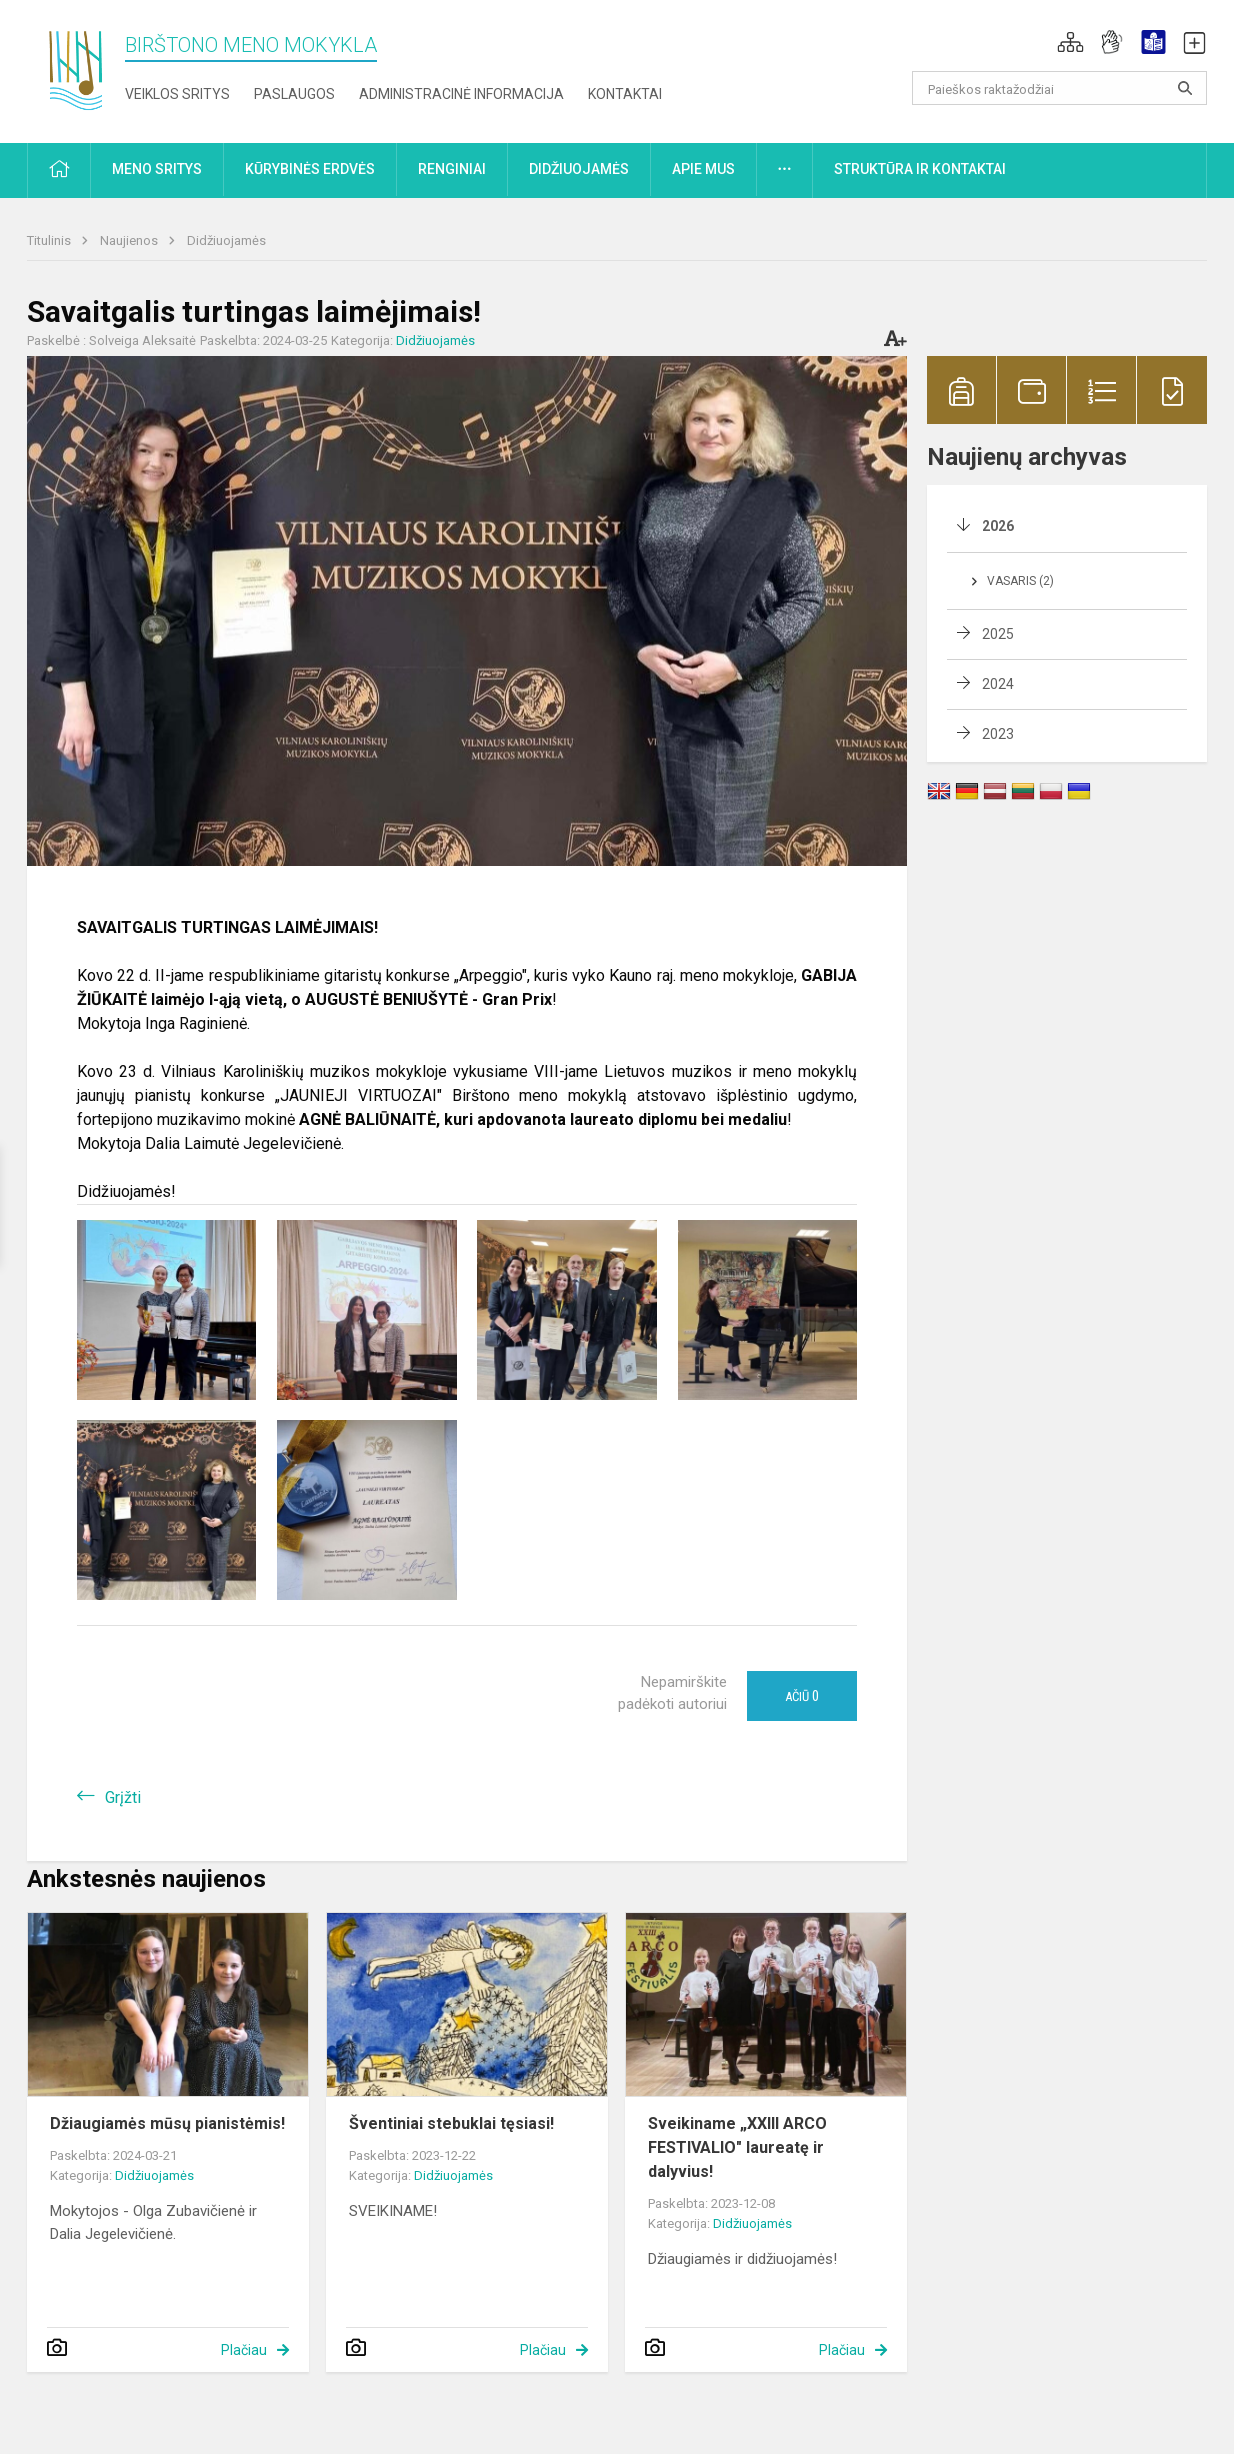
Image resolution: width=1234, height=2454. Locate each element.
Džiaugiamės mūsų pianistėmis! (167, 2123)
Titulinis (50, 240)
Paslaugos (294, 94)
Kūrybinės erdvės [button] (310, 169)
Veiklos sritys (177, 94)
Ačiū (802, 1696)
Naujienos (130, 240)
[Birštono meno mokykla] (76, 67)
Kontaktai (625, 94)
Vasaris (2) (1020, 581)
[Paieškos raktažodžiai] (1059, 88)
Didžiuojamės (226, 240)
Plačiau (244, 2350)
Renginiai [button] (452, 169)
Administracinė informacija (461, 94)
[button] (1070, 42)
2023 (998, 734)
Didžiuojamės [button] (579, 169)
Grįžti (123, 1797)
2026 (998, 526)
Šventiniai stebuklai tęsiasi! (451, 2123)
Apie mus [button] (703, 169)
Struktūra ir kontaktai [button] (920, 169)
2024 (998, 684)
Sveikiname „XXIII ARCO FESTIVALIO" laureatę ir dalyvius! (737, 2147)
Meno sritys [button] (157, 169)
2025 (998, 634)
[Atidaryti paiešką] (1185, 88)
